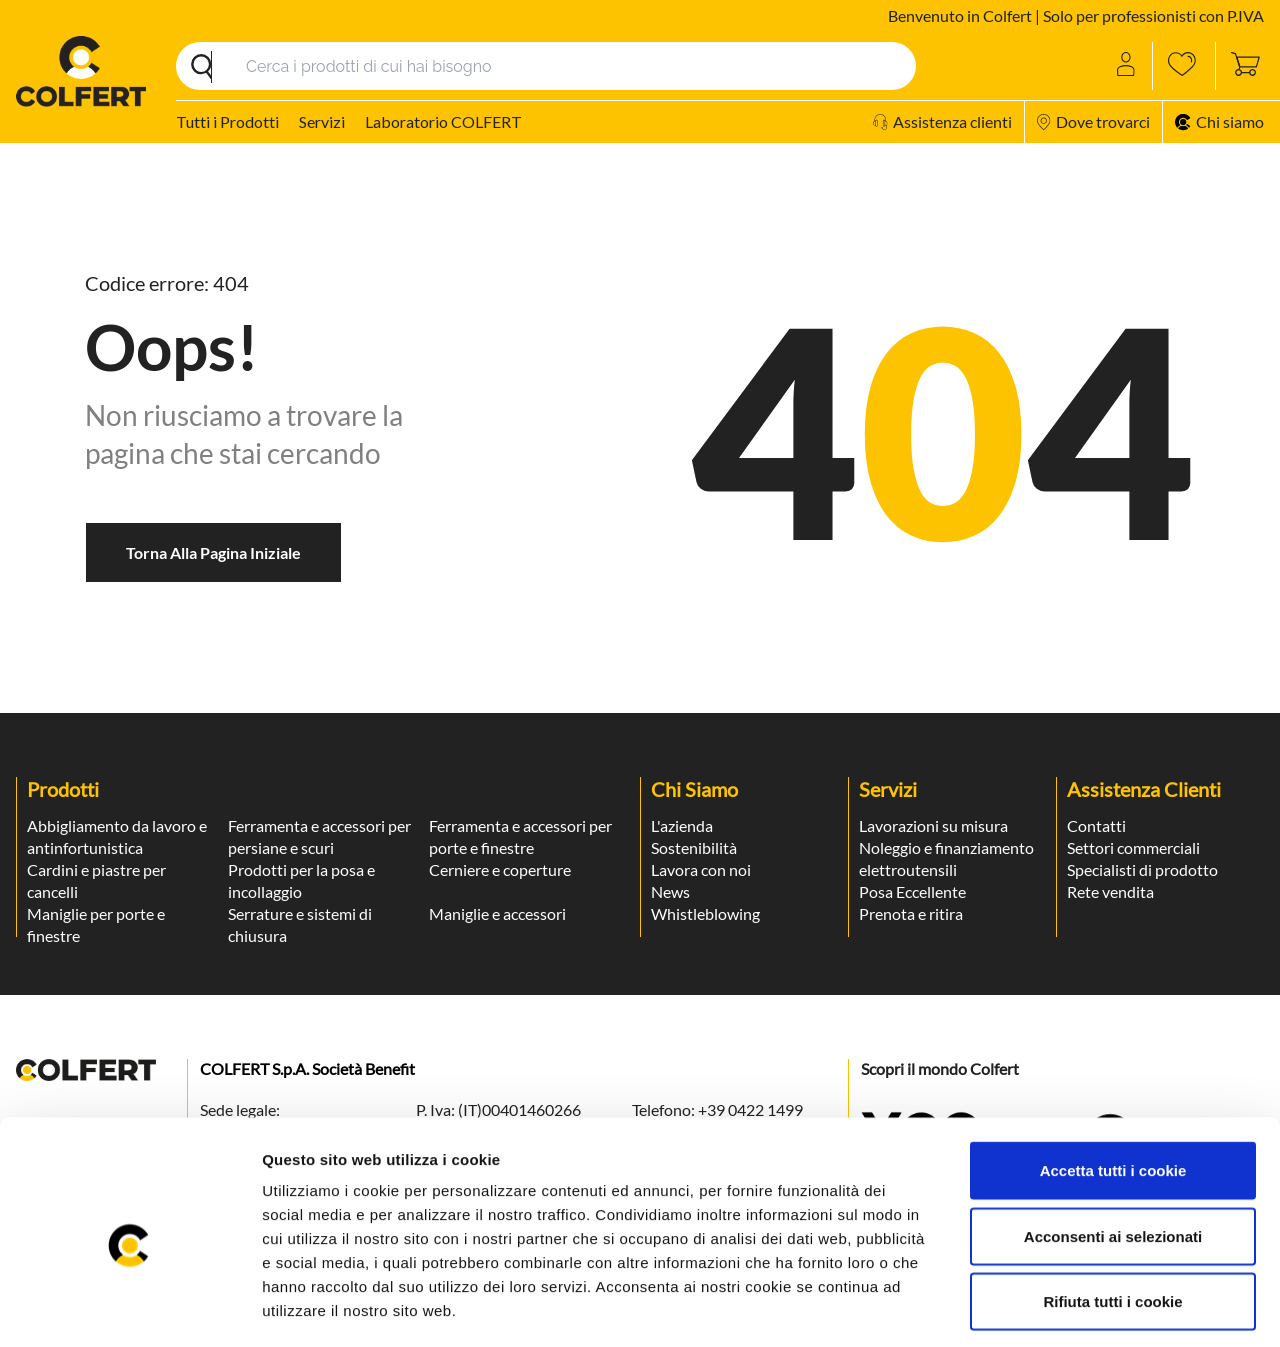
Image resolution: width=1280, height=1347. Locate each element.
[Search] (546, 66)
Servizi (322, 121)
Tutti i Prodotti (227, 121)
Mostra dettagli (1062, 1307)
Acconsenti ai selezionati (1113, 1150)
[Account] (1127, 66)
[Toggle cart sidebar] (1240, 66)
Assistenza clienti (942, 121)
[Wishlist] (1184, 66)
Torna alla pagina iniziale (213, 552)
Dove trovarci (1093, 121)
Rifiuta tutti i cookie (1112, 1215)
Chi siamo (1219, 121)
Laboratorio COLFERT (443, 121)
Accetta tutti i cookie (1113, 1084)
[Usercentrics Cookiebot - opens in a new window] (129, 1308)
